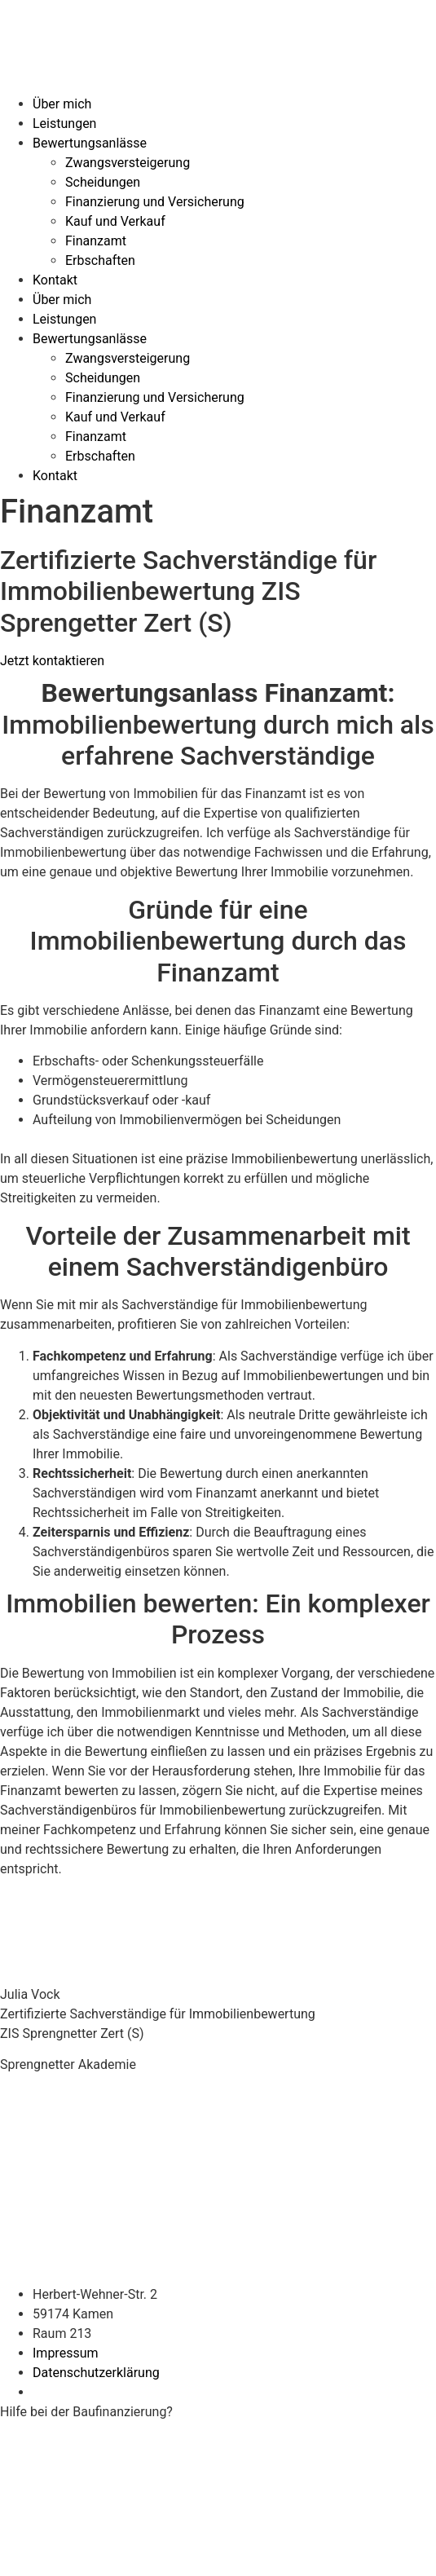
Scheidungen (102, 182)
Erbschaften (100, 260)
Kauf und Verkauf (115, 221)
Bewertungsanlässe (90, 143)
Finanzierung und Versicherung (154, 202)
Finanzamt (95, 241)
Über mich (62, 104)
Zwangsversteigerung (127, 162)
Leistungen (64, 123)
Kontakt (55, 280)
